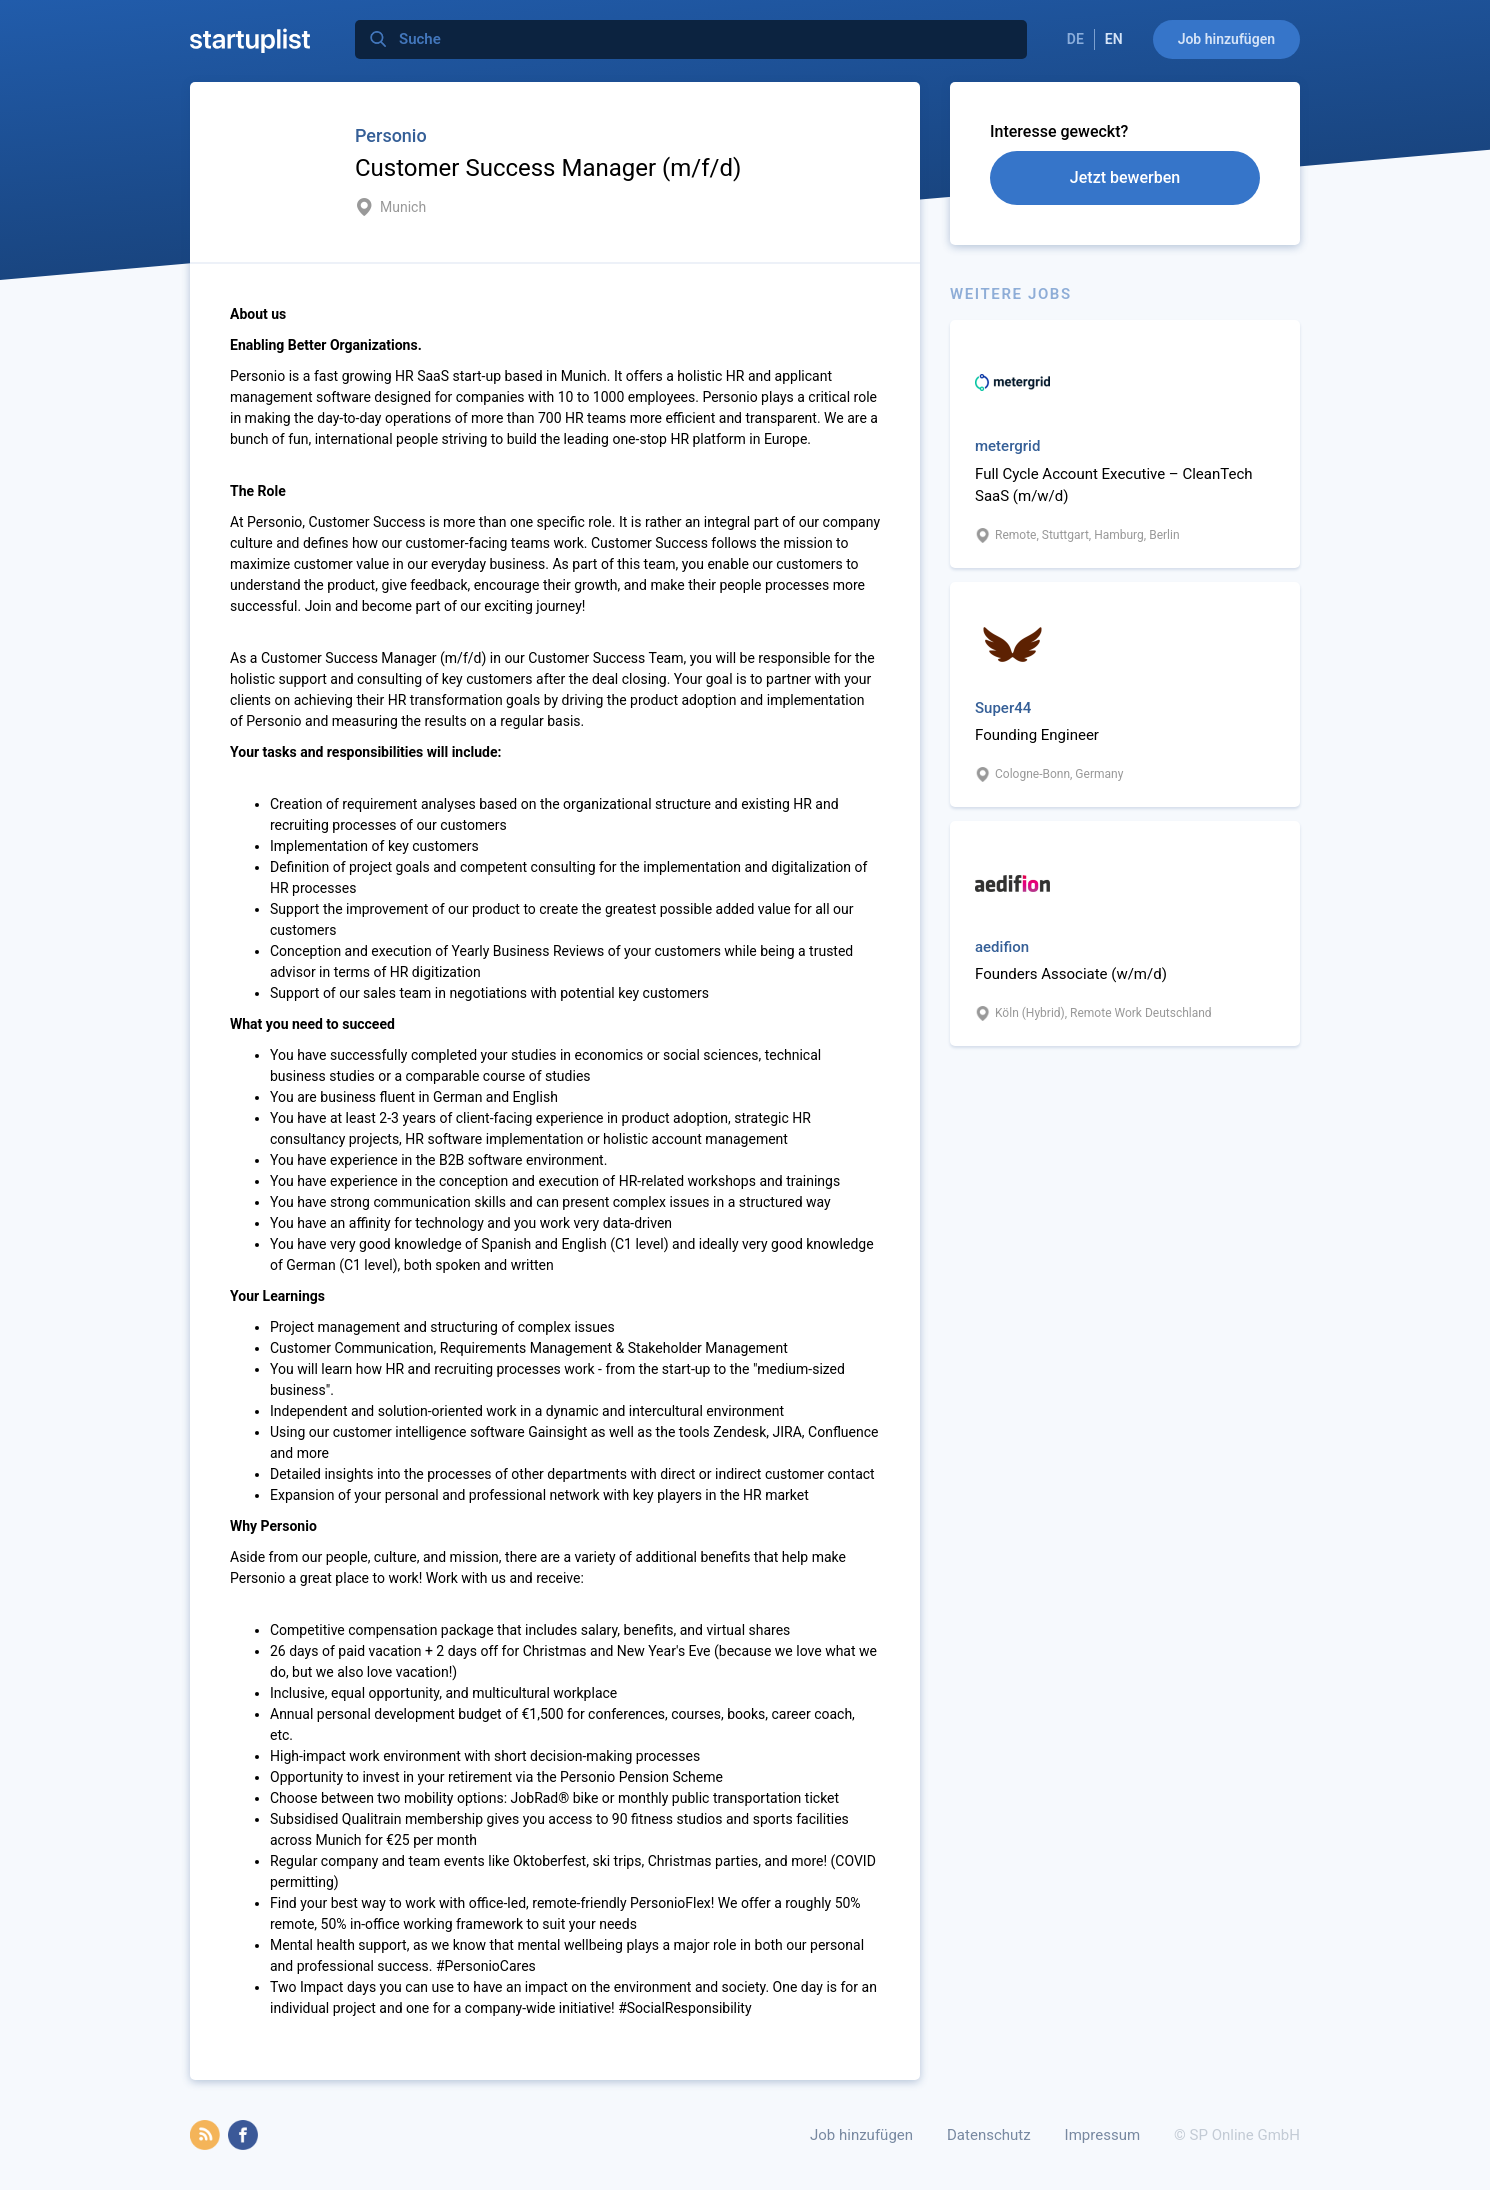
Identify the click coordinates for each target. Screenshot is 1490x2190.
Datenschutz (989, 2135)
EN (1114, 39)
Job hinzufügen (1226, 39)
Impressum (1102, 2135)
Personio (391, 135)
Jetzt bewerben (1125, 177)
